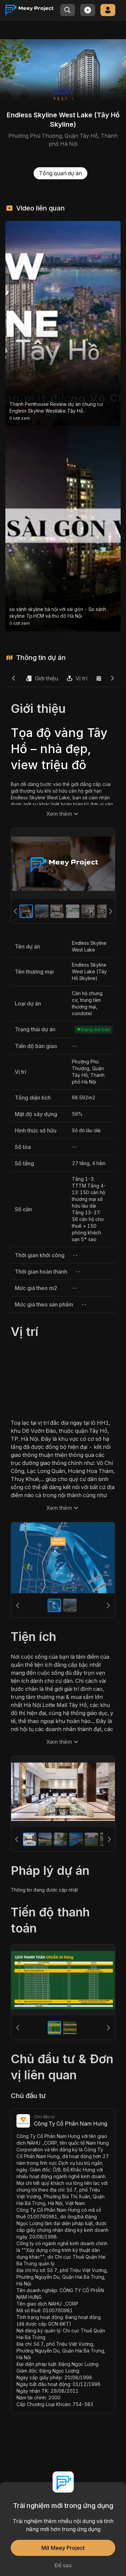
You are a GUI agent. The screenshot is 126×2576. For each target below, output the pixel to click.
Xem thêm (63, 814)
